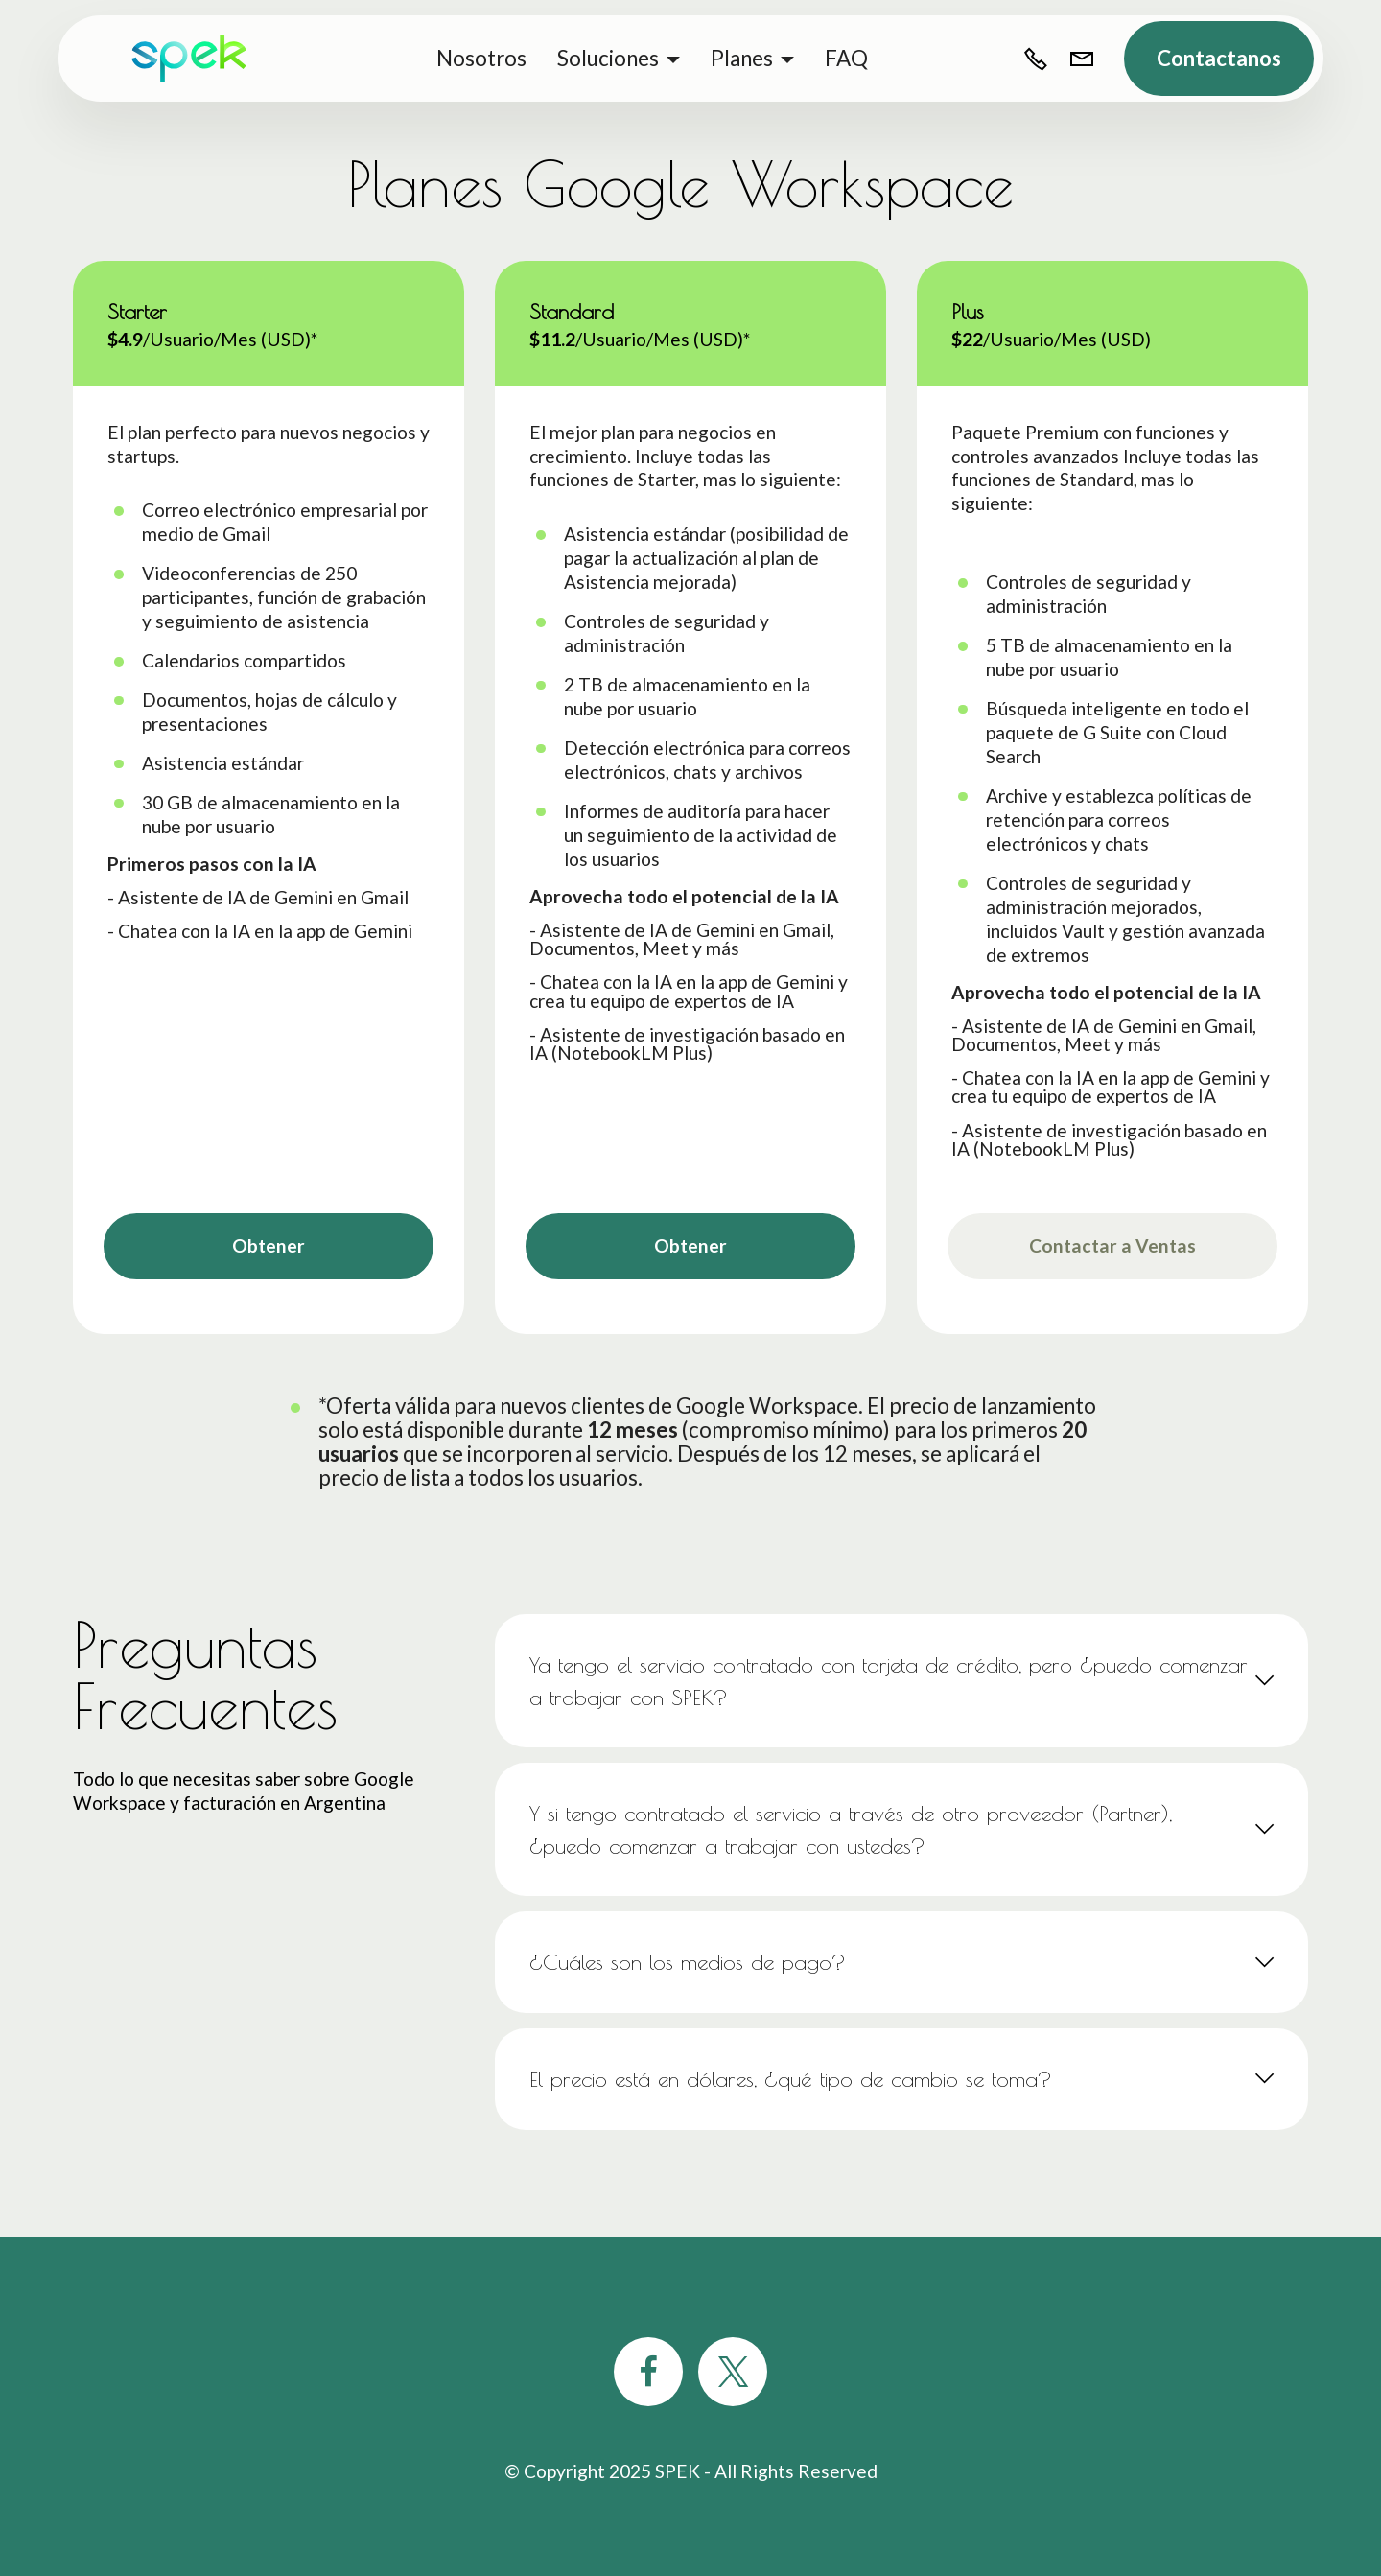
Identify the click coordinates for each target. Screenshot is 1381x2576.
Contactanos (1219, 58)
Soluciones (608, 58)
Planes (742, 58)
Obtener (268, 1245)
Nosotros (481, 58)
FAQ (846, 58)
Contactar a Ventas (1112, 1245)
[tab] (901, 1681)
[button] (901, 1681)
